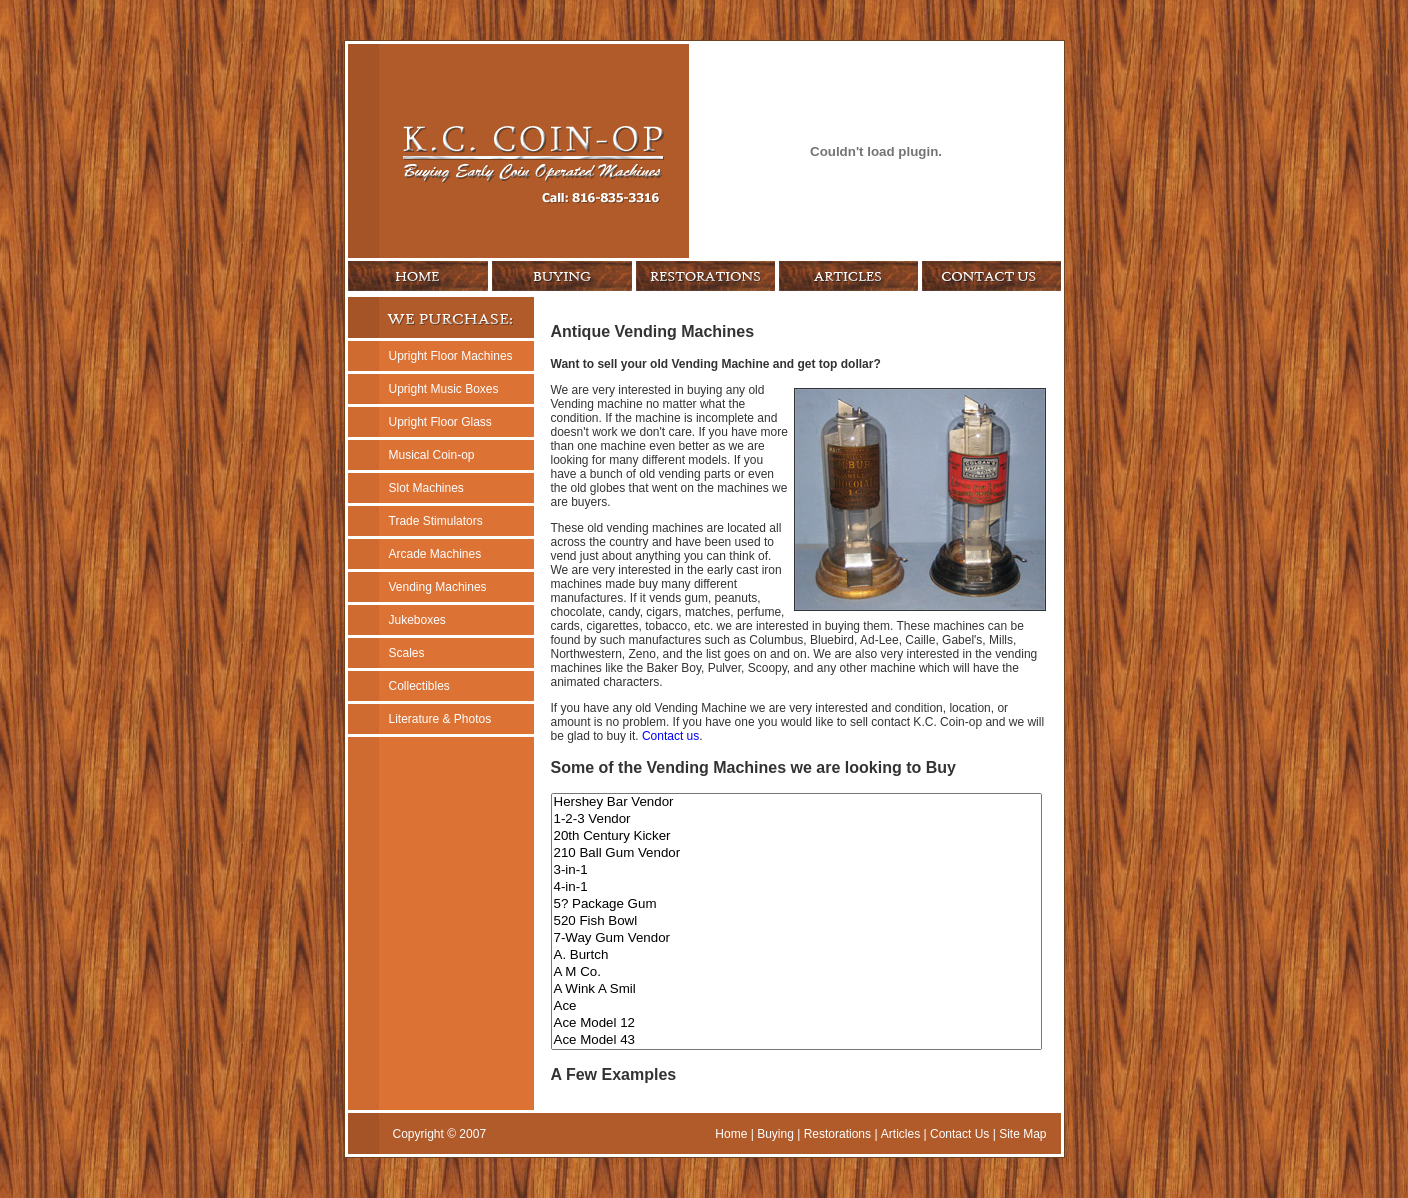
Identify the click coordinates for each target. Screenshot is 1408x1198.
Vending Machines (438, 587)
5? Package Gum (796, 904)
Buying (775, 1134)
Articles (900, 1134)
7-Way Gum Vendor (796, 938)
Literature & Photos (440, 719)
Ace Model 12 (796, 1023)
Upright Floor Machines (451, 356)
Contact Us (959, 1134)
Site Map (1022, 1134)
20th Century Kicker (796, 836)
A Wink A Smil (796, 989)
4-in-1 (796, 887)
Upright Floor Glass (440, 422)
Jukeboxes (417, 620)
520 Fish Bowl (796, 921)
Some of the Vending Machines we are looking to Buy (753, 767)
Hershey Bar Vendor (796, 802)
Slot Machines (426, 488)
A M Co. (796, 972)
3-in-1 (796, 870)
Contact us (670, 736)
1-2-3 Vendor (796, 819)
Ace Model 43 (796, 1040)
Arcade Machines (435, 554)
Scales (407, 653)
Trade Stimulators (436, 521)
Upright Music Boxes (444, 389)
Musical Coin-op (432, 455)
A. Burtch (796, 955)
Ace (796, 1006)
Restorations (837, 1134)
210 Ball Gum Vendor (796, 853)
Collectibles (419, 686)
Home (731, 1134)
